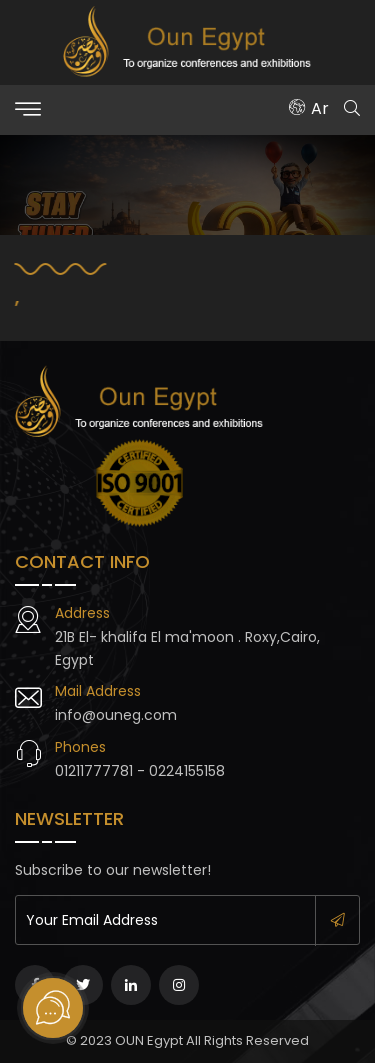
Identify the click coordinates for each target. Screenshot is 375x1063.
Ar (309, 108)
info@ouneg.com (116, 715)
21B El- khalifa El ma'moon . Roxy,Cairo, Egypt (187, 648)
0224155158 (187, 771)
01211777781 (94, 771)
